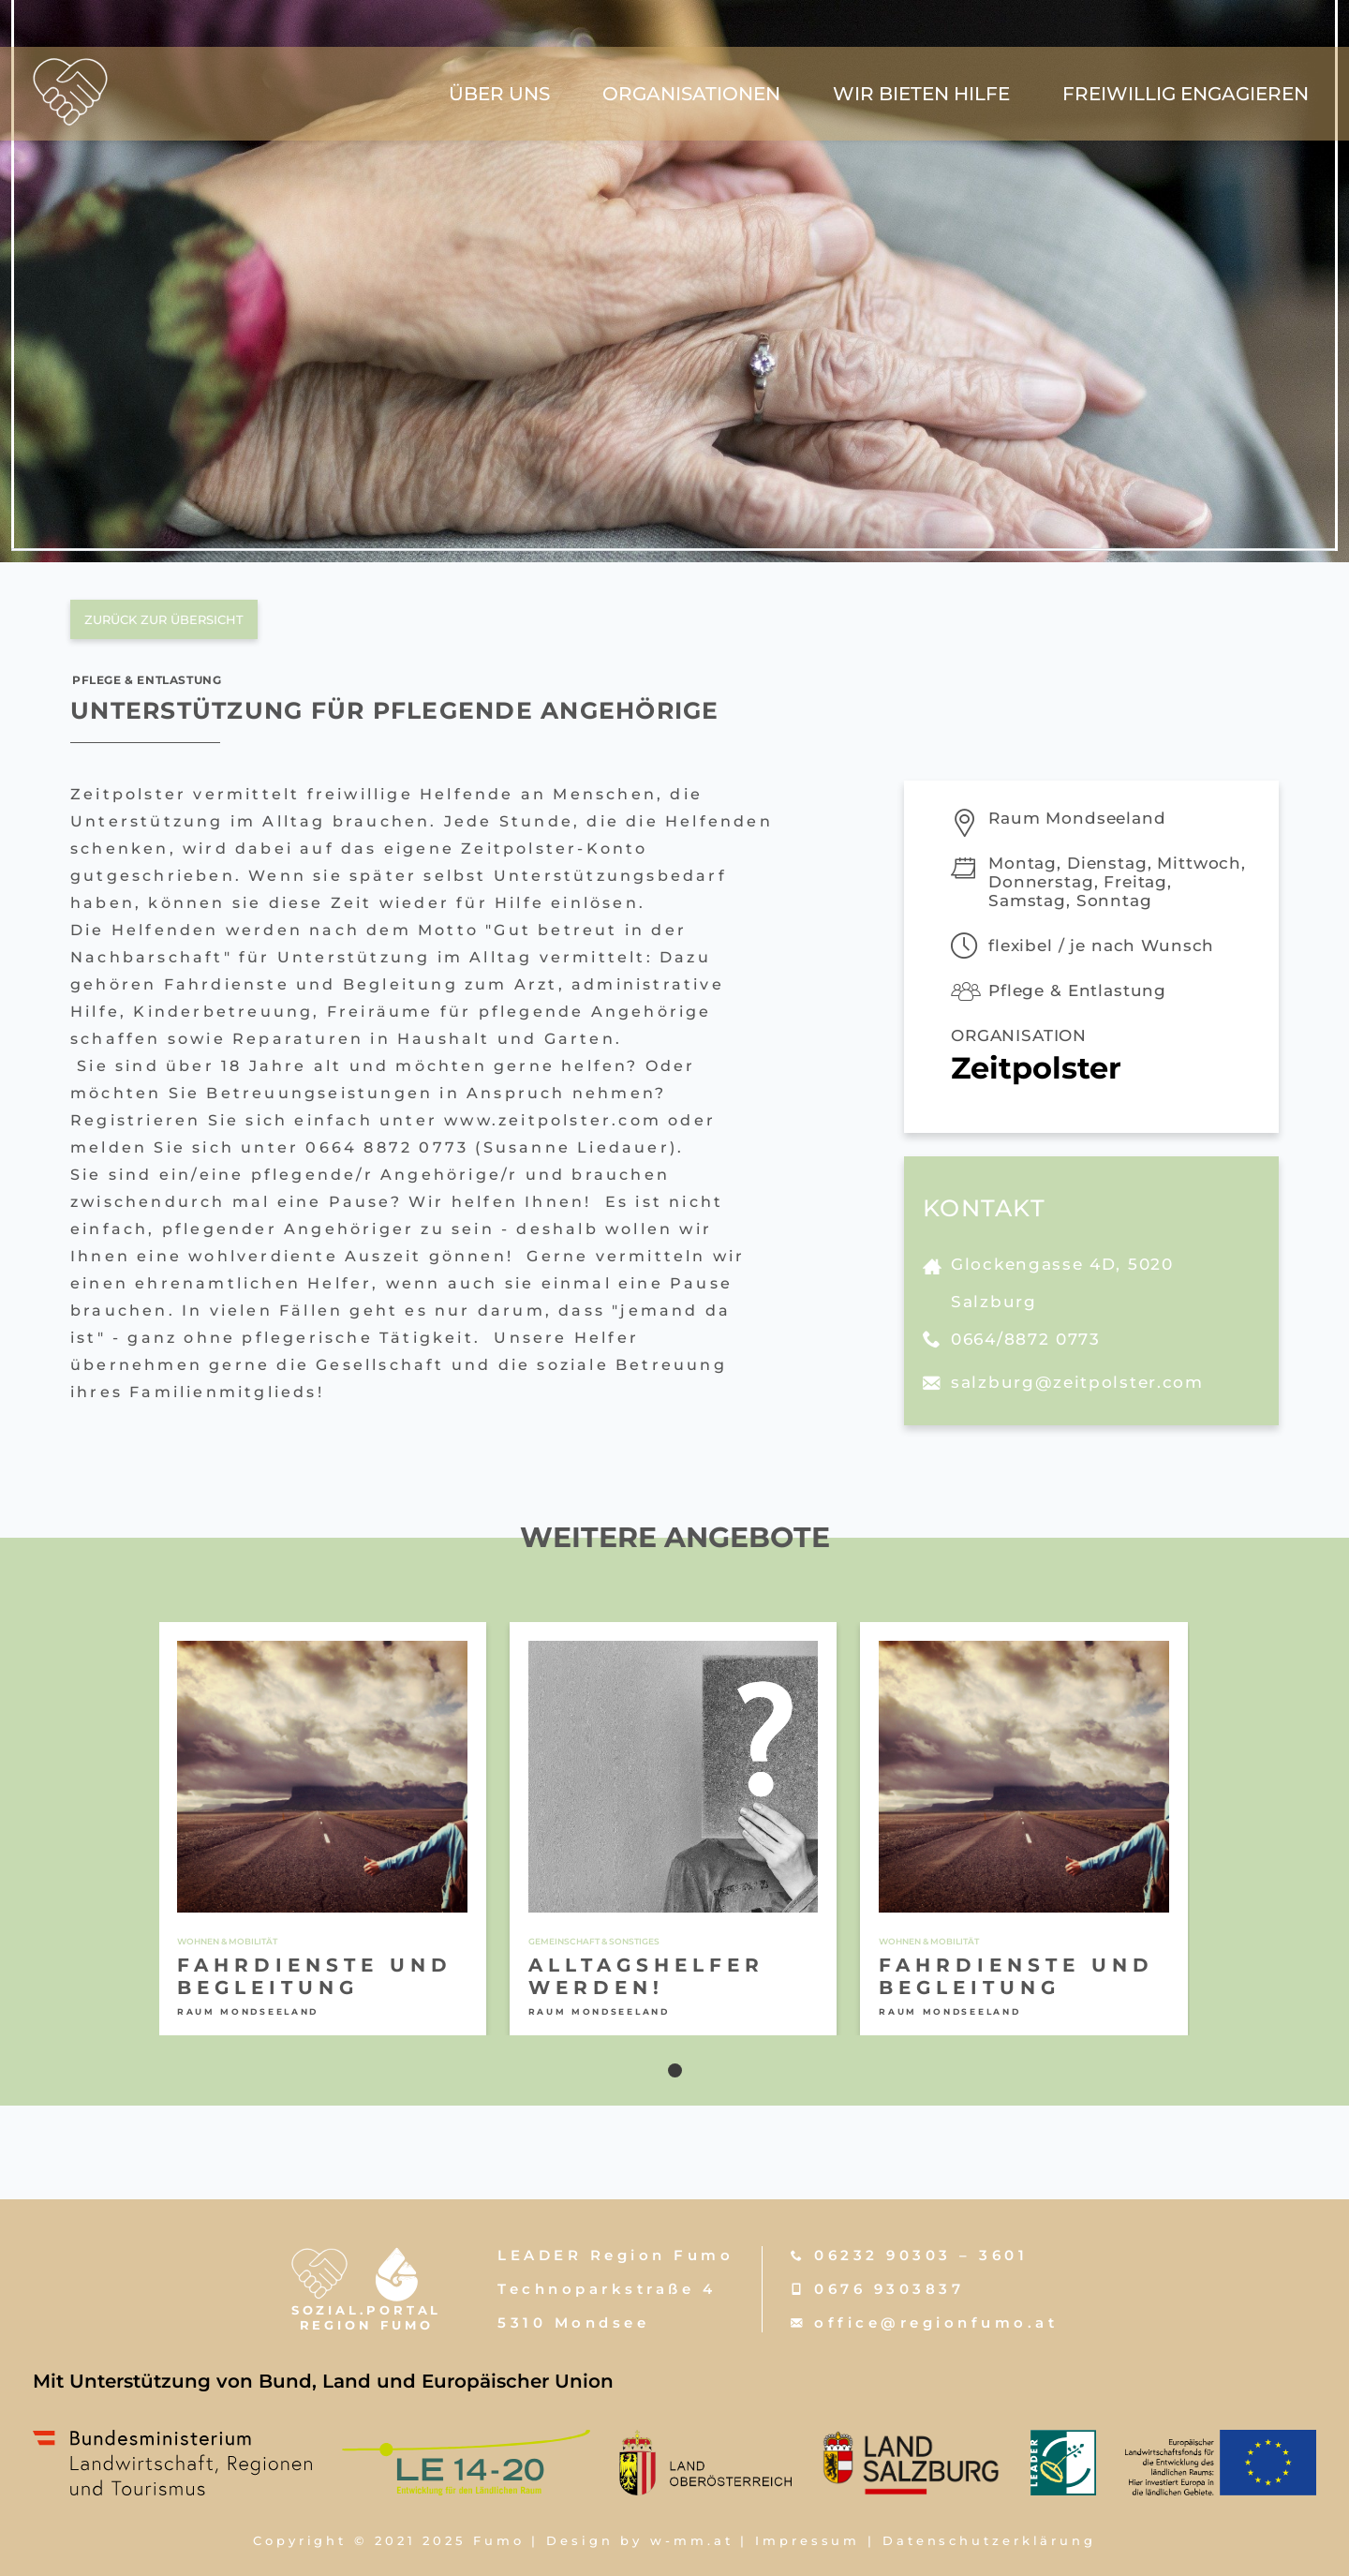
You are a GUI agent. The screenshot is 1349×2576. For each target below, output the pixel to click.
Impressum (807, 2540)
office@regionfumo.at (936, 2322)
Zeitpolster (1036, 1068)
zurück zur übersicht (164, 619)
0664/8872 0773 (1026, 1339)
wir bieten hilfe (921, 93)
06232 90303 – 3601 (921, 2255)
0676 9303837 (889, 2289)
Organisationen (691, 93)
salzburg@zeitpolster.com (1077, 1382)
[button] (675, 2070)
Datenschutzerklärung (989, 2540)
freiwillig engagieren (1185, 93)
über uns (499, 93)
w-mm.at (691, 2540)
